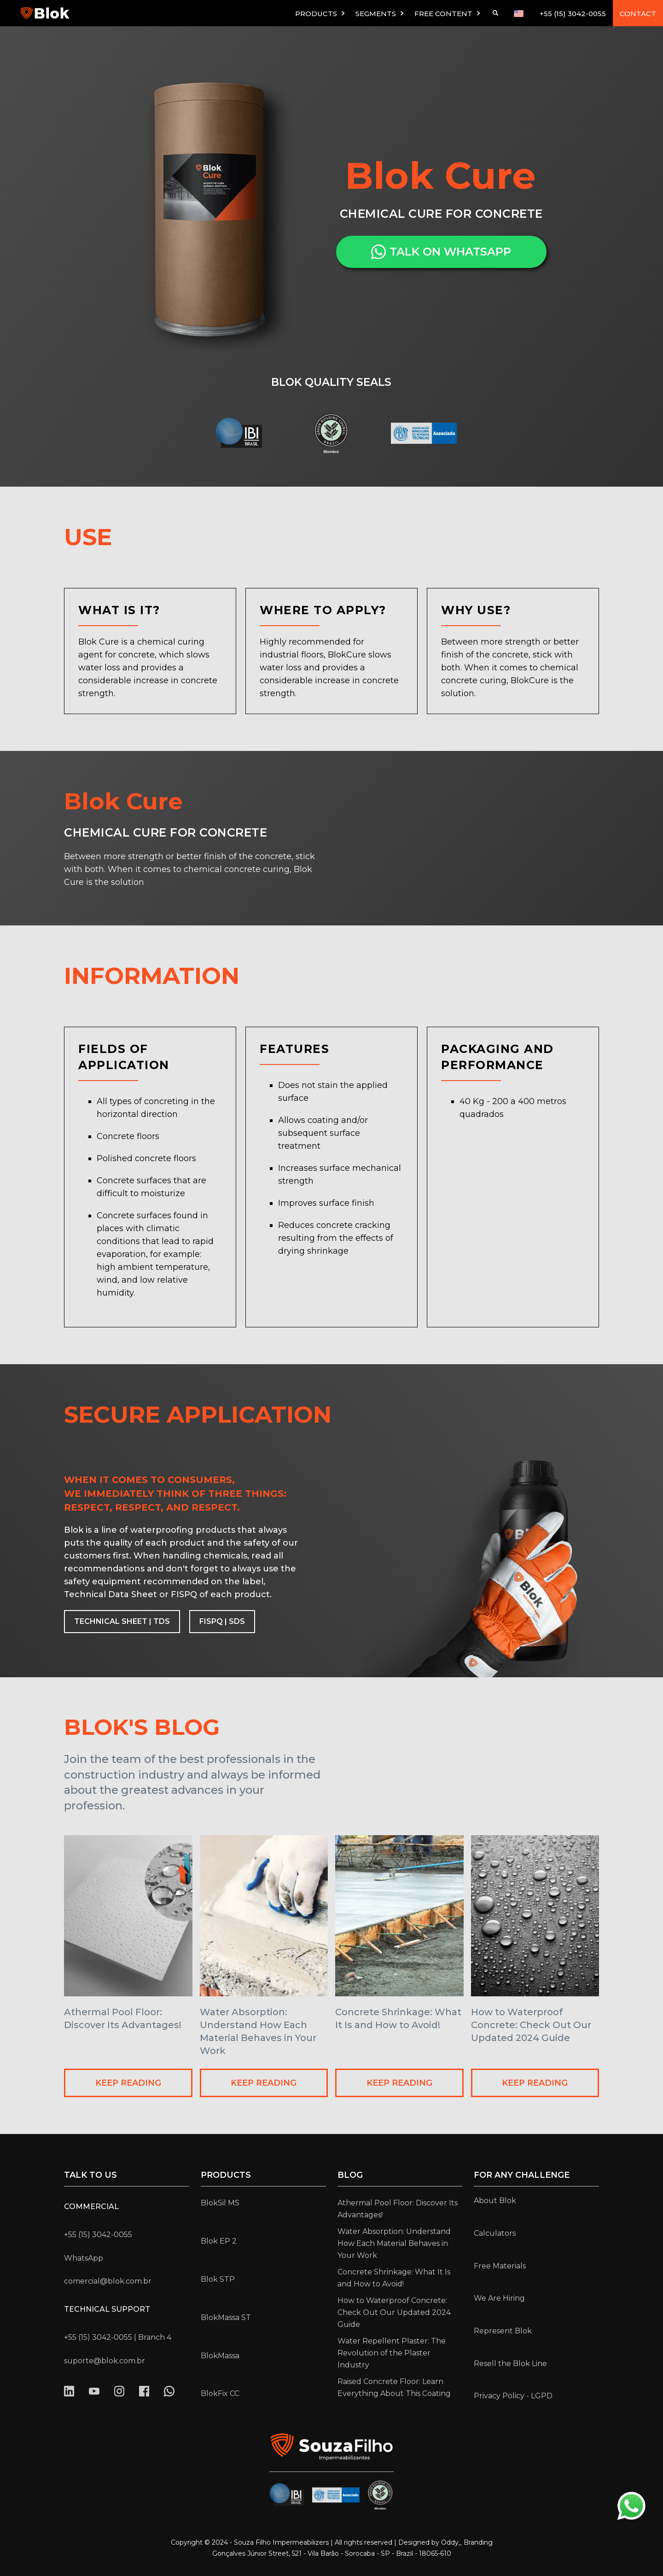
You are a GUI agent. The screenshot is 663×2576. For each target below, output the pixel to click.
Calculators (495, 2233)
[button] (321, 13)
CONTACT (638, 13)
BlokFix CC (220, 2393)
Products (226, 2175)
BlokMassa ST (226, 2317)
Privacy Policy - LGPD (513, 2395)
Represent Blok (503, 2330)
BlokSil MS (220, 2202)
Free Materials (500, 2266)
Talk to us (90, 2175)
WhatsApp (83, 2258)
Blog (350, 2175)
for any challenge (522, 2175)
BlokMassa (220, 2355)
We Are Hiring (499, 2298)
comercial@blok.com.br (107, 2281)
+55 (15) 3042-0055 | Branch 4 (117, 2337)
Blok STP (218, 2279)
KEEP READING (128, 2083)
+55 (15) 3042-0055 (573, 13)
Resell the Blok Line (510, 2363)
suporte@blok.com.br (104, 2360)
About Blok (495, 2200)
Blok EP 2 (219, 2241)
